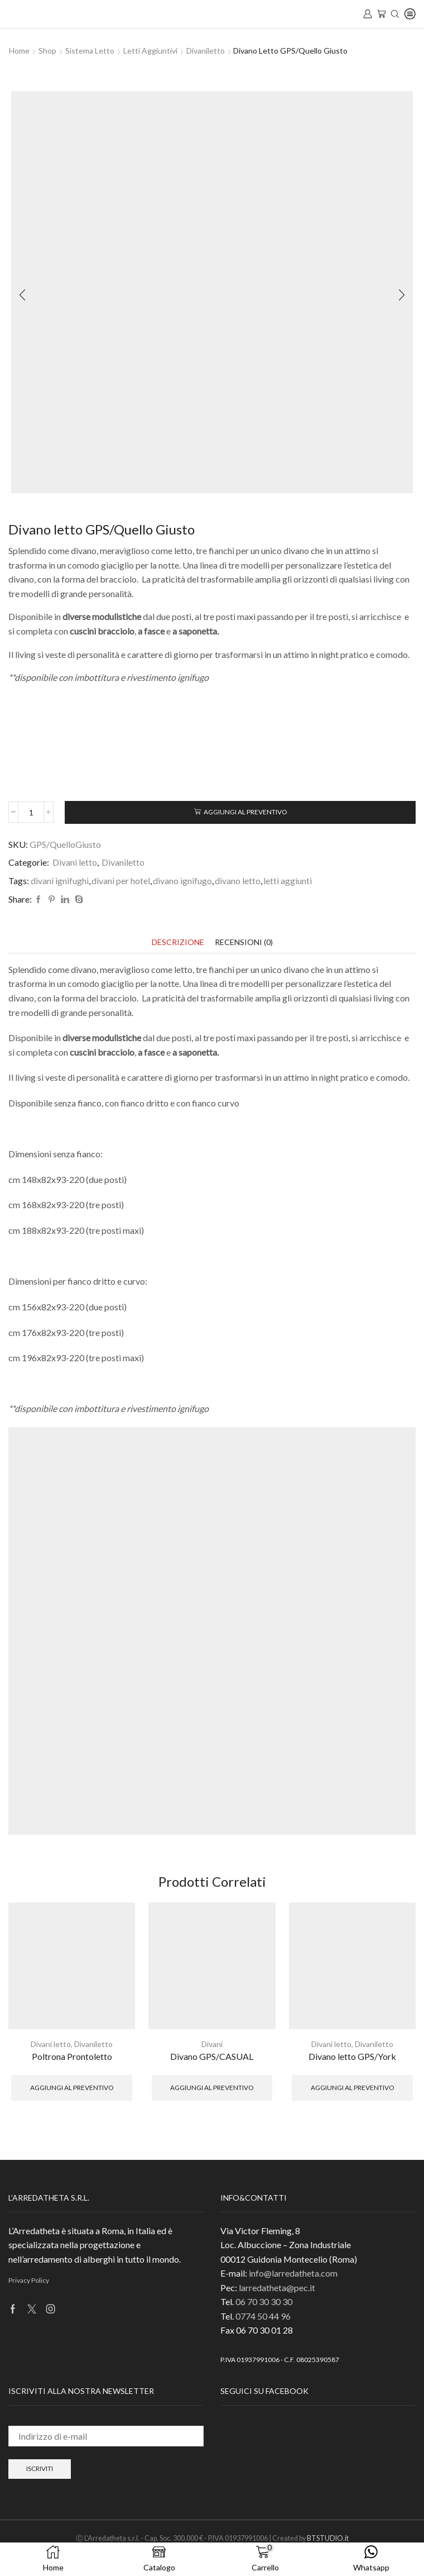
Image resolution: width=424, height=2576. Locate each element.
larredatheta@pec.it (277, 2287)
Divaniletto (205, 50)
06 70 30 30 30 (263, 2301)
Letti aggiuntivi (150, 50)
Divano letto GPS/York (352, 2056)
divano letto (238, 880)
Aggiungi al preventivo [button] (71, 2087)
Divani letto (74, 862)
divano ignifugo (182, 880)
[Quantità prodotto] (31, 812)
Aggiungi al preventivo (245, 812)
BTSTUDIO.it (328, 2538)
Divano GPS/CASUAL (211, 2056)
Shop (47, 50)
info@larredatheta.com (293, 2273)
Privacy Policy (28, 2280)
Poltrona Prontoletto (72, 2056)
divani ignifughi (60, 880)
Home (19, 50)
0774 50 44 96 (263, 2316)
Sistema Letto (89, 50)
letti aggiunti (287, 880)
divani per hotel (120, 880)
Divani (212, 2044)
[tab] (178, 942)
